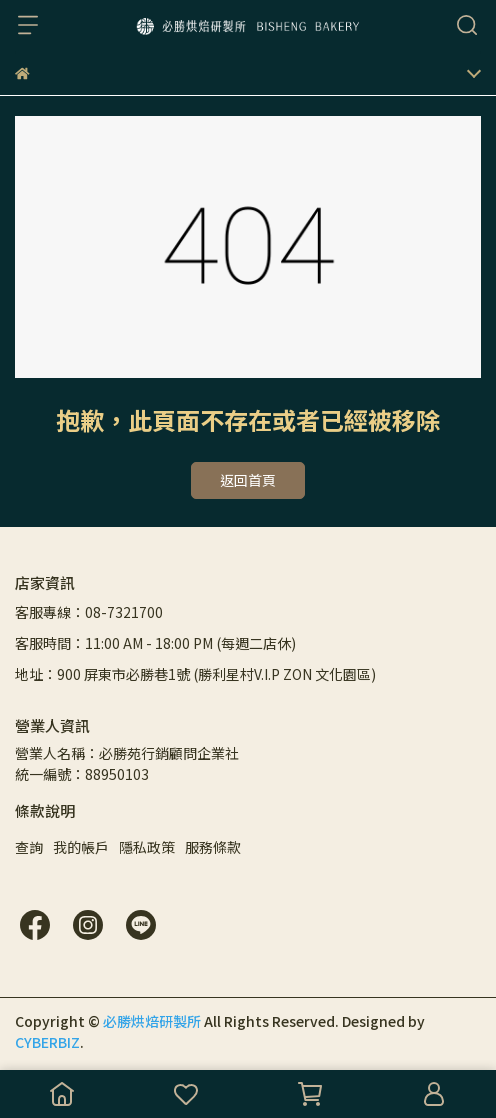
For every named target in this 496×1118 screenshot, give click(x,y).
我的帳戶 (81, 847)
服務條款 (213, 847)
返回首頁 (248, 480)
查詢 (29, 847)
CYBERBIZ (47, 1042)
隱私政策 (147, 847)
